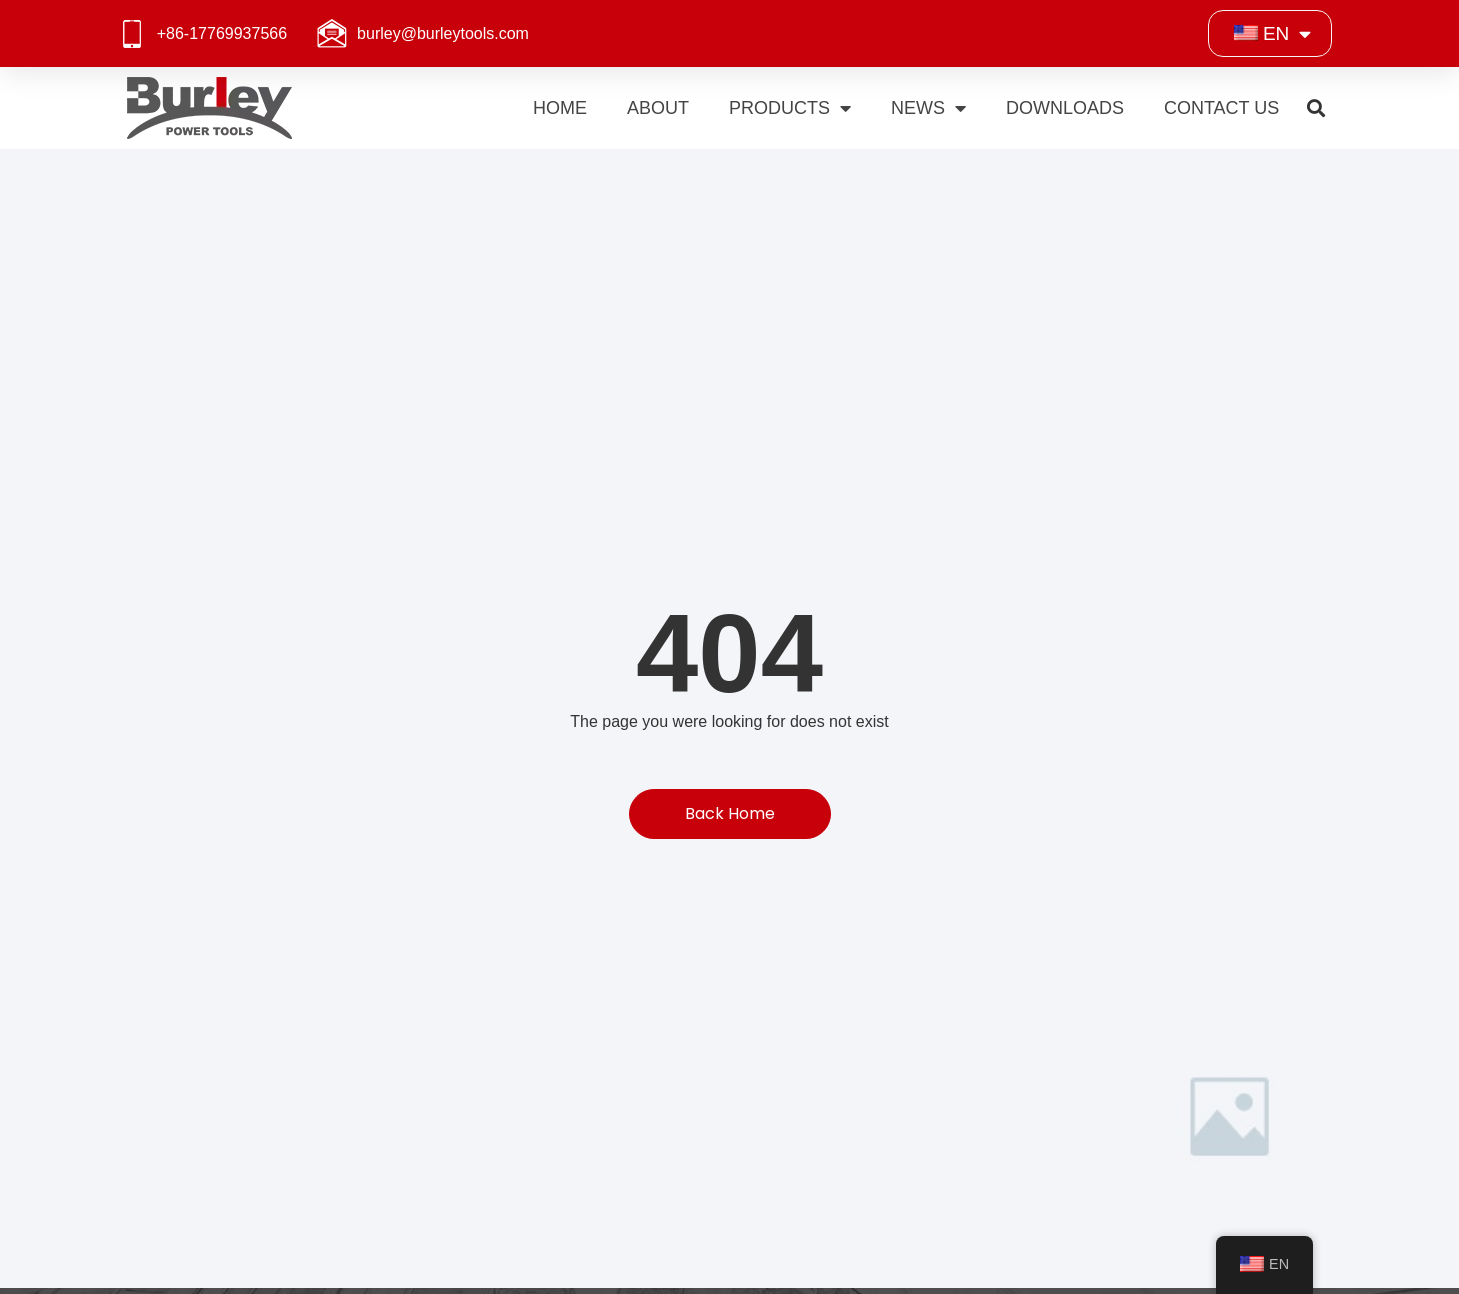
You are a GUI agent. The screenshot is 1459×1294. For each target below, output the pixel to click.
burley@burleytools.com (443, 33)
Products (790, 108)
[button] (1315, 108)
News (928, 108)
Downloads (1065, 108)
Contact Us (1221, 108)
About (658, 108)
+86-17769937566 (222, 33)
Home (560, 108)
